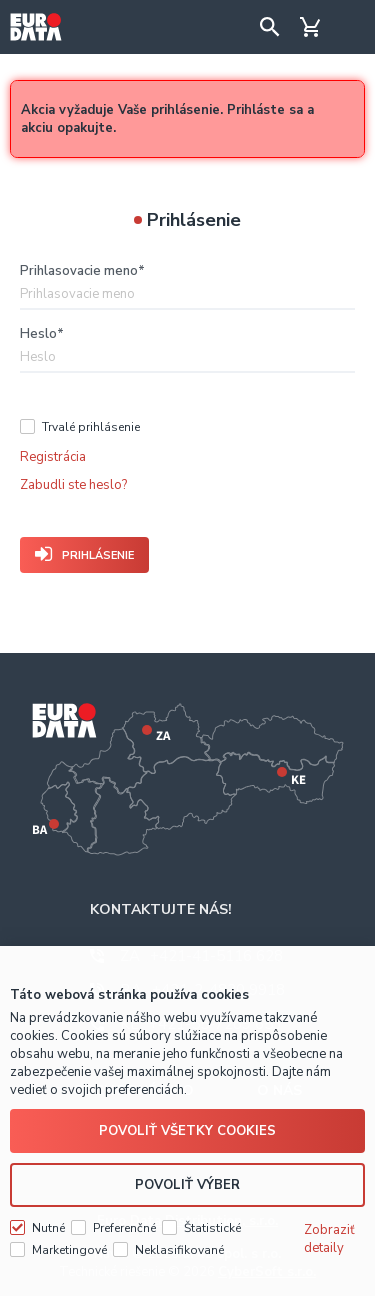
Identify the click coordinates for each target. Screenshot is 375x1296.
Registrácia (53, 457)
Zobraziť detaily (329, 1239)
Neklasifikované (179, 1250)
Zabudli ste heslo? (73, 485)
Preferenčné (124, 1228)
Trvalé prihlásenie (91, 427)
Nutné (48, 1228)
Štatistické (212, 1228)
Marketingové (69, 1250)
